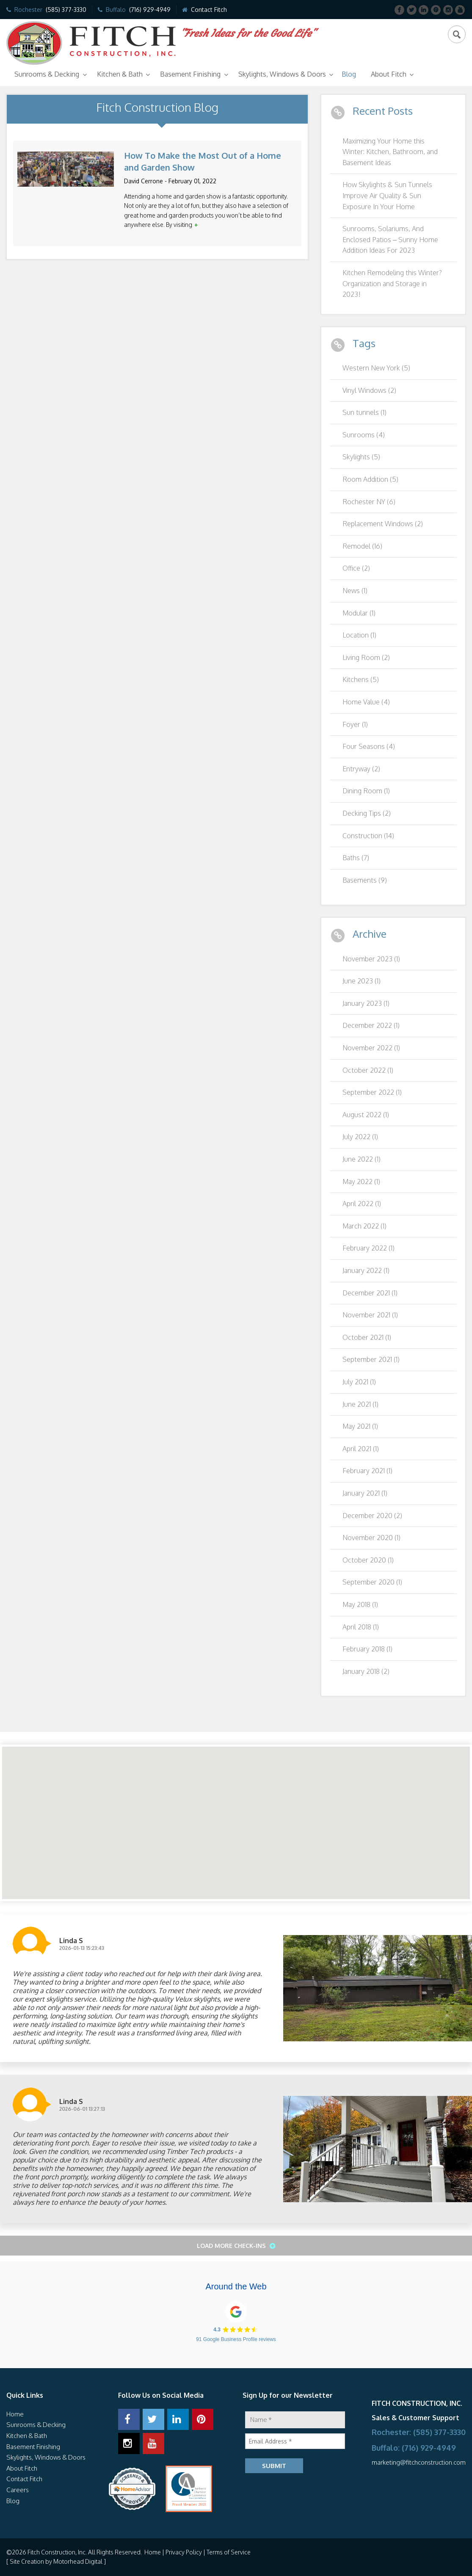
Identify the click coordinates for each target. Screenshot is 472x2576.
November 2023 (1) (371, 959)
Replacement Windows (382, 523)
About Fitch (388, 74)
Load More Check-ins (232, 2245)
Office (356, 568)
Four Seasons (368, 746)
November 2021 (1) (370, 1315)
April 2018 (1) (360, 1627)
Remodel (362, 546)
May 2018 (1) (360, 1604)
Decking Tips (366, 813)
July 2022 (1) (360, 1136)
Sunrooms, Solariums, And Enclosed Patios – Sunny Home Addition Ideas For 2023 (390, 239)
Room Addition (370, 479)
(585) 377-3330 (66, 9)
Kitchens (360, 679)
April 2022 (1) (361, 1203)
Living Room (366, 657)
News (354, 590)
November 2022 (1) (371, 1048)
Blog (349, 74)
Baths (355, 857)
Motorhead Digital (77, 2561)
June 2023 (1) (361, 981)
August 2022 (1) (365, 1114)
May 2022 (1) (361, 1181)
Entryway (361, 769)
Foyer (355, 724)
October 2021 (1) (366, 1337)
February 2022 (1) (368, 1248)
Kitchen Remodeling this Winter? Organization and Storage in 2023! (392, 283)
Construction (368, 835)
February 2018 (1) (367, 1649)
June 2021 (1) (360, 1404)
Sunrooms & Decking (46, 74)
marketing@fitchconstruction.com (419, 2462)
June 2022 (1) (361, 1159)
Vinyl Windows (369, 390)
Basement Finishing (190, 74)
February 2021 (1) (367, 1470)
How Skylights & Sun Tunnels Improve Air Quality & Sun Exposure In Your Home (387, 195)
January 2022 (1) (365, 1270)
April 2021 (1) (360, 1448)
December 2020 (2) (372, 1515)
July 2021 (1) (359, 1382)
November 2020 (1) (371, 1537)
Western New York (376, 368)
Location (359, 635)
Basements (364, 880)
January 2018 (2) (365, 1671)
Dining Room (366, 791)
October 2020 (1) (368, 1560)
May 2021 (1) (360, 1426)
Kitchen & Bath (120, 74)
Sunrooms (363, 435)
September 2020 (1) (372, 1582)
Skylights (361, 457)
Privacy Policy (184, 2552)
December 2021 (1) (369, 1293)
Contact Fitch (209, 9)
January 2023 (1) (365, 1003)
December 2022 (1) (371, 1025)
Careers (17, 2490)
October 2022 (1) (367, 1070)
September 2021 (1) (371, 1359)
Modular (358, 613)
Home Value (366, 702)
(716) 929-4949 (150, 9)
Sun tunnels (364, 412)
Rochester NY (368, 501)
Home (15, 2414)
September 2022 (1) (372, 1092)
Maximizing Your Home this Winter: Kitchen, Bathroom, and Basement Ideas (390, 152)
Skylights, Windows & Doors (282, 74)
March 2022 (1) (364, 1226)
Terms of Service (229, 2552)
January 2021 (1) (364, 1493)
